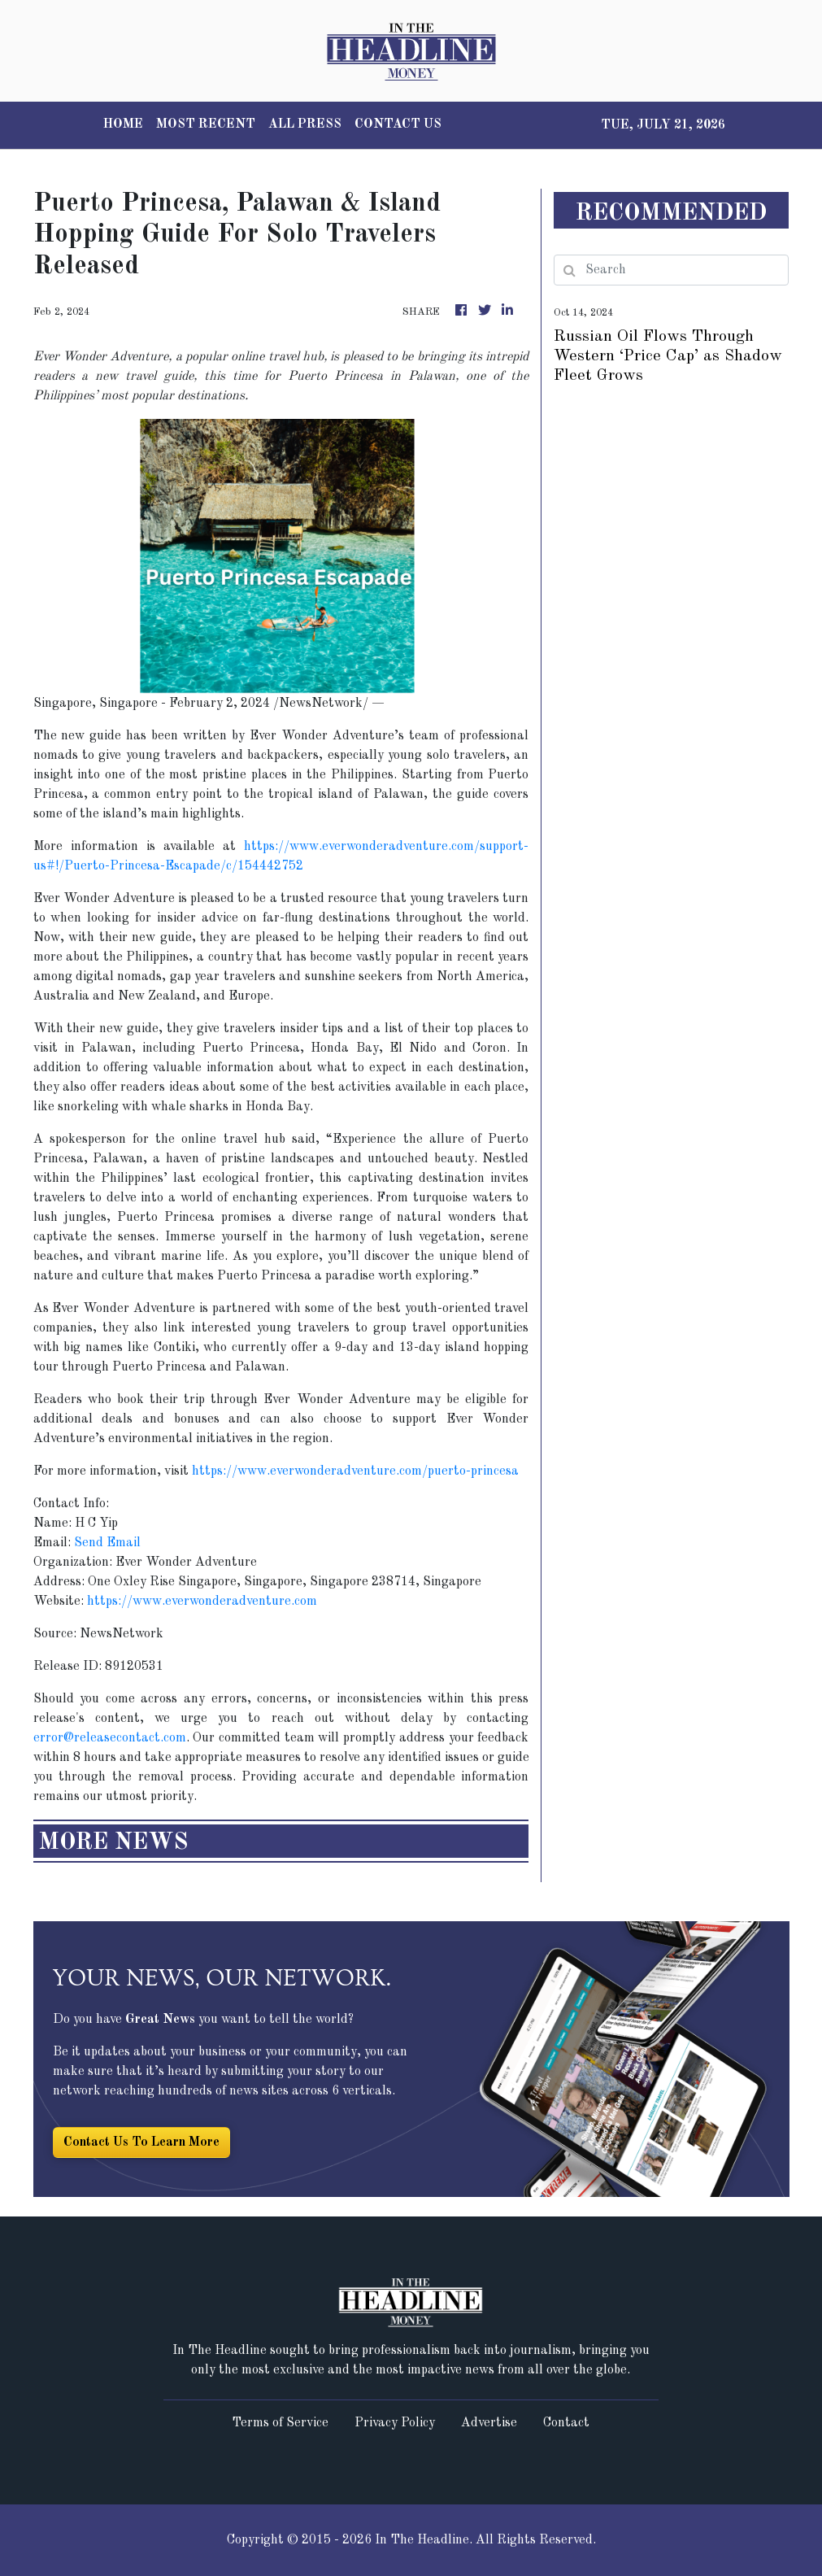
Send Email (107, 1543)
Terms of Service (280, 2423)
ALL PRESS (304, 124)
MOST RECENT (205, 124)
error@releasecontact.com (109, 1738)
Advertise (489, 2423)
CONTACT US (397, 124)
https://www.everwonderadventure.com (202, 1601)
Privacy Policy (394, 2423)
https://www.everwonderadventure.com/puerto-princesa (355, 1471)
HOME (123, 124)
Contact (566, 2423)
